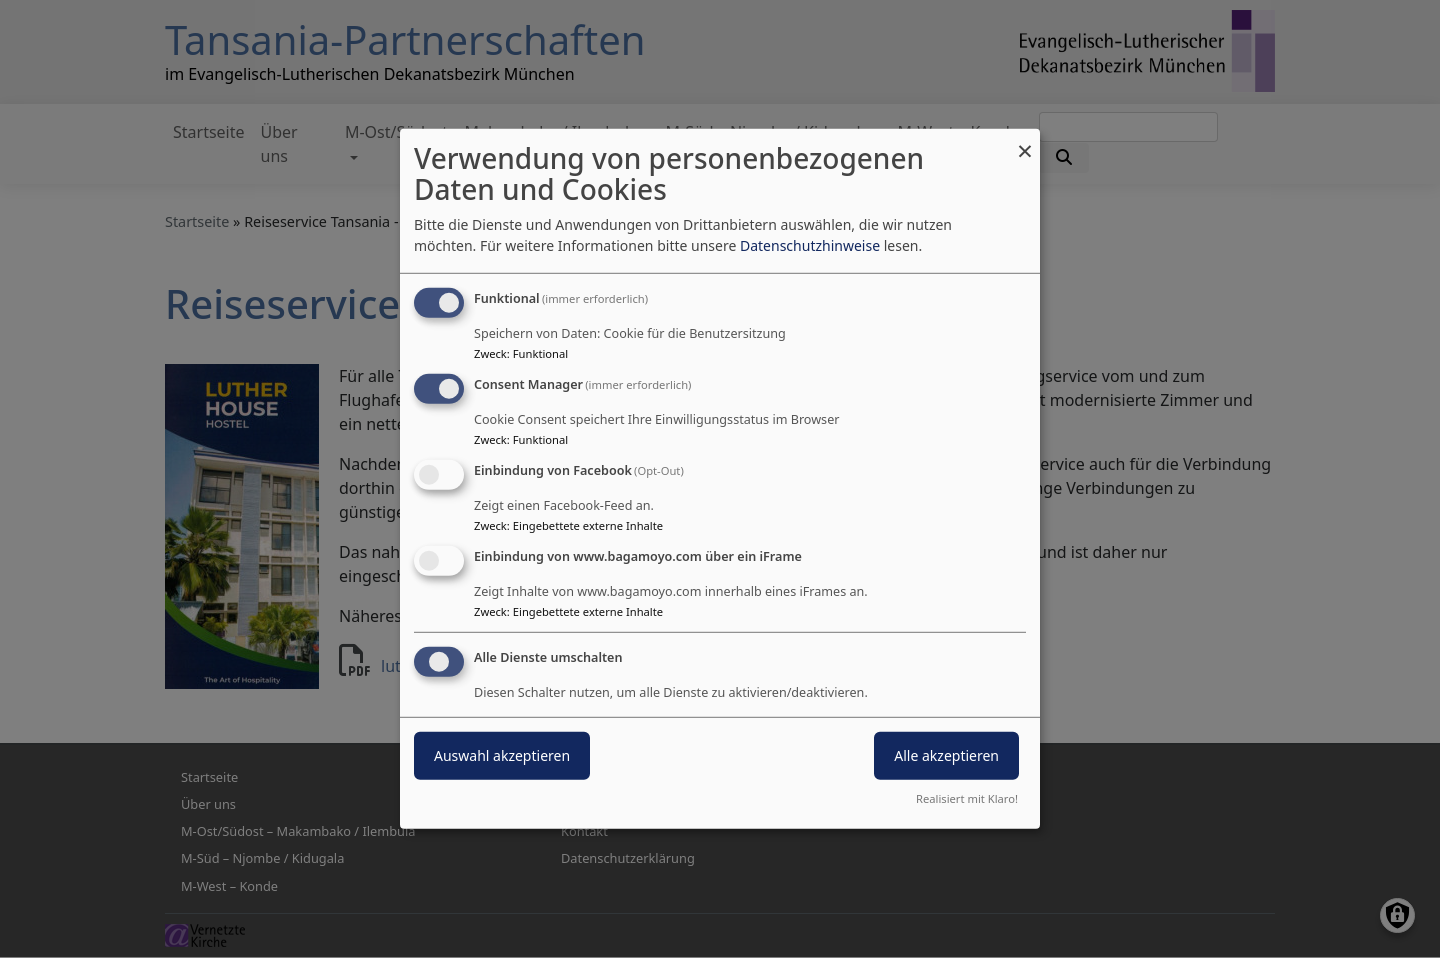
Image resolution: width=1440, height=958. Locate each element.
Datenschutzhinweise (810, 245)
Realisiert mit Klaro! (967, 798)
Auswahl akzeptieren (502, 754)
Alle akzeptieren (946, 754)
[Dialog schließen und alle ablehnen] (1025, 141)
